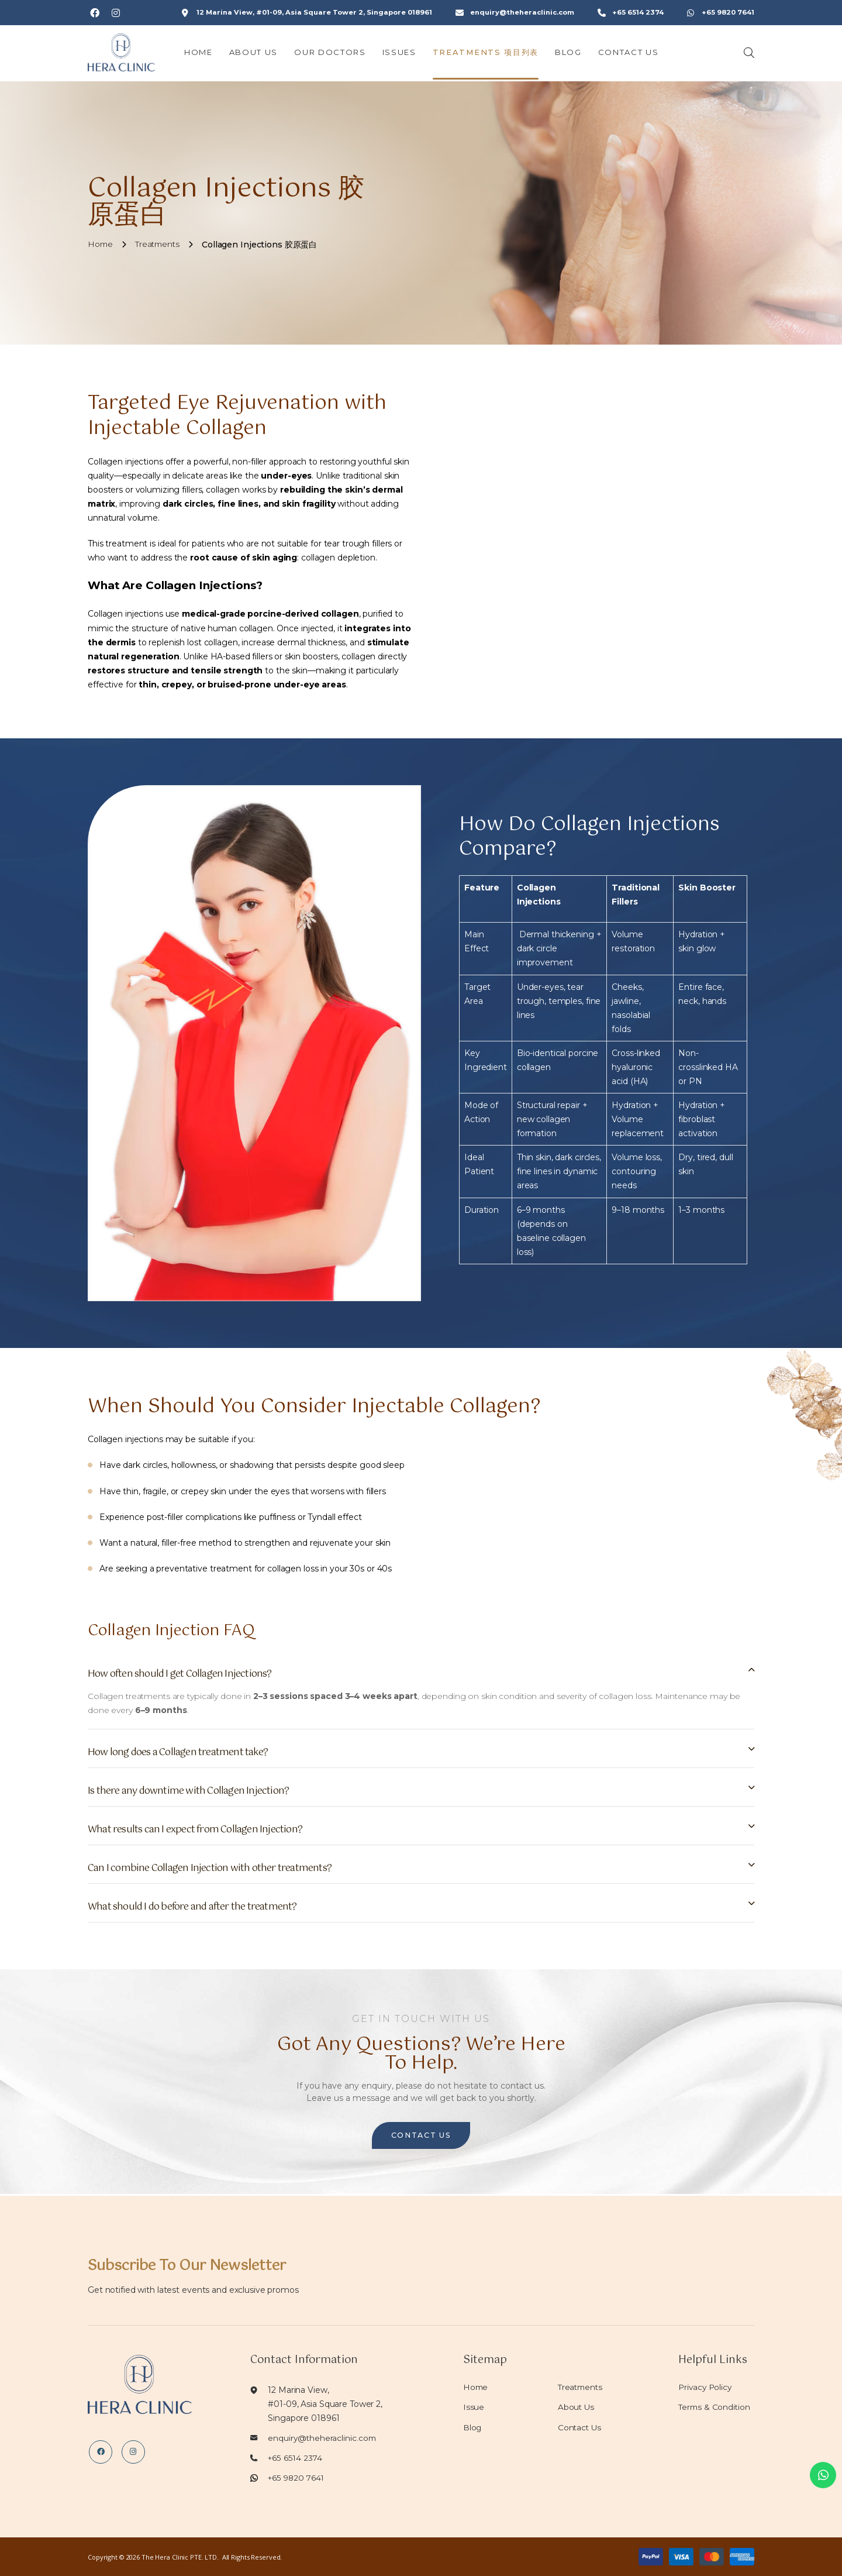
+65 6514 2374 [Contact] (640, 13)
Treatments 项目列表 (494, 54)
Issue (473, 2407)
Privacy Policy (706, 2387)
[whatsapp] (818, 2470)
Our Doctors (338, 54)
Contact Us (637, 54)
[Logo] (126, 53)
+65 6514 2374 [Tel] (295, 2458)
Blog (577, 54)
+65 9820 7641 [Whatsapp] (728, 13)
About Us (262, 54)
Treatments (581, 2387)
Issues (408, 54)
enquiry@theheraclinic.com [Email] (527, 13)
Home (207, 54)
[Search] (749, 54)
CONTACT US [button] (421, 2137)
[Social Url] (95, 13)
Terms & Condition (715, 2407)
